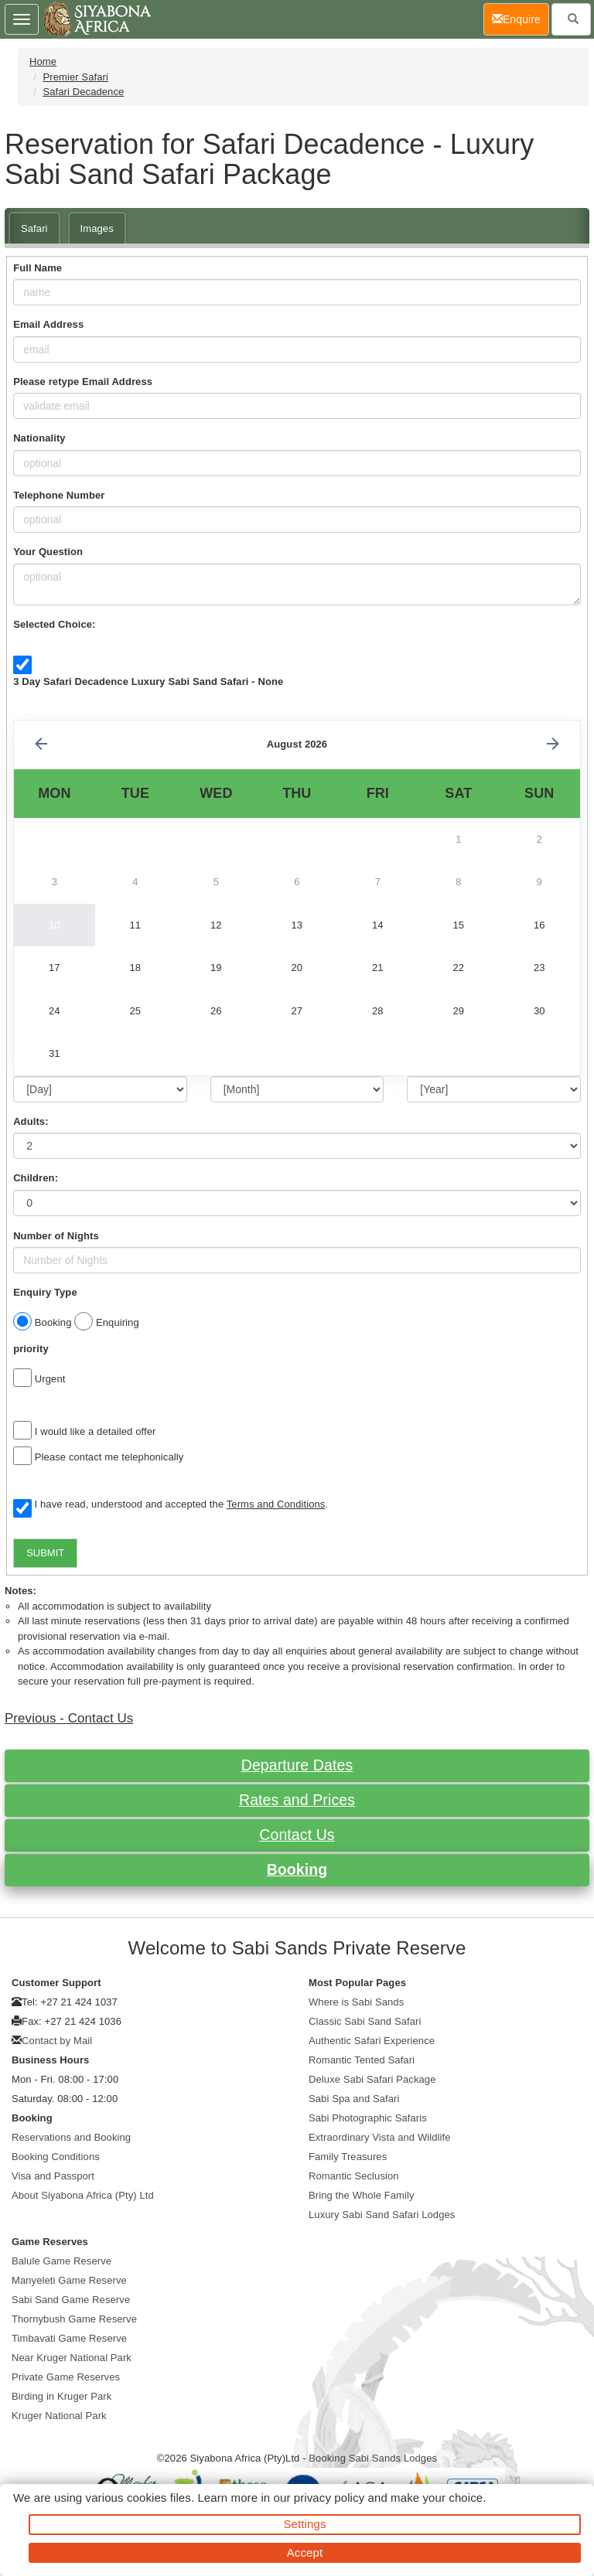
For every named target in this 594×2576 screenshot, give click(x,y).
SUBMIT (45, 1553)
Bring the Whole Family (362, 2195)
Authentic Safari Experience (372, 2040)
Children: (35, 1178)
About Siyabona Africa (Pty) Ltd (83, 2195)
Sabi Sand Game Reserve (71, 2299)
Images (97, 228)
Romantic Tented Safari (362, 2060)
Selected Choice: (54, 624)
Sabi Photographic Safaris (368, 2118)
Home (42, 61)
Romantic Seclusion (354, 2176)
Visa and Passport (53, 2176)
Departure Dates (297, 1765)
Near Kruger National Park (71, 2357)
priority (31, 1348)
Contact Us (296, 1834)
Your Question (48, 551)
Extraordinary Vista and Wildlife (380, 2137)
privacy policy (329, 2497)
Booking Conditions (56, 2156)
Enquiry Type (45, 1292)
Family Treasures (348, 2156)
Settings (305, 2523)
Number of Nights (56, 1236)
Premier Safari (75, 77)
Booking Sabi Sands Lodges (373, 2458)
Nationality (39, 438)
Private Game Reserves (66, 2377)
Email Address (48, 324)
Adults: (30, 1121)
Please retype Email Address (82, 381)
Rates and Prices (297, 1799)
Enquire (520, 18)
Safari (34, 228)
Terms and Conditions (276, 1504)
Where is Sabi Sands (356, 2002)
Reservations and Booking (71, 2137)
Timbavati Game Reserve (69, 2338)
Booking (297, 1869)
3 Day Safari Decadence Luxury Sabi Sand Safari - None (148, 681)
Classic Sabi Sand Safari (365, 2021)
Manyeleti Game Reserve (69, 2280)
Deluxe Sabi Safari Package (372, 2079)
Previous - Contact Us (69, 1718)
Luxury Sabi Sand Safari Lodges (382, 2214)
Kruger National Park (59, 2415)
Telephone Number (58, 495)
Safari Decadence (83, 91)
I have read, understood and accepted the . (170, 1505)
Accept (305, 2552)
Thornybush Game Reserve (74, 2319)
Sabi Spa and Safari (354, 2098)
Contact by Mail (57, 2040)
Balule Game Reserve (61, 2261)
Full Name (37, 268)
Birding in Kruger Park (61, 2396)
